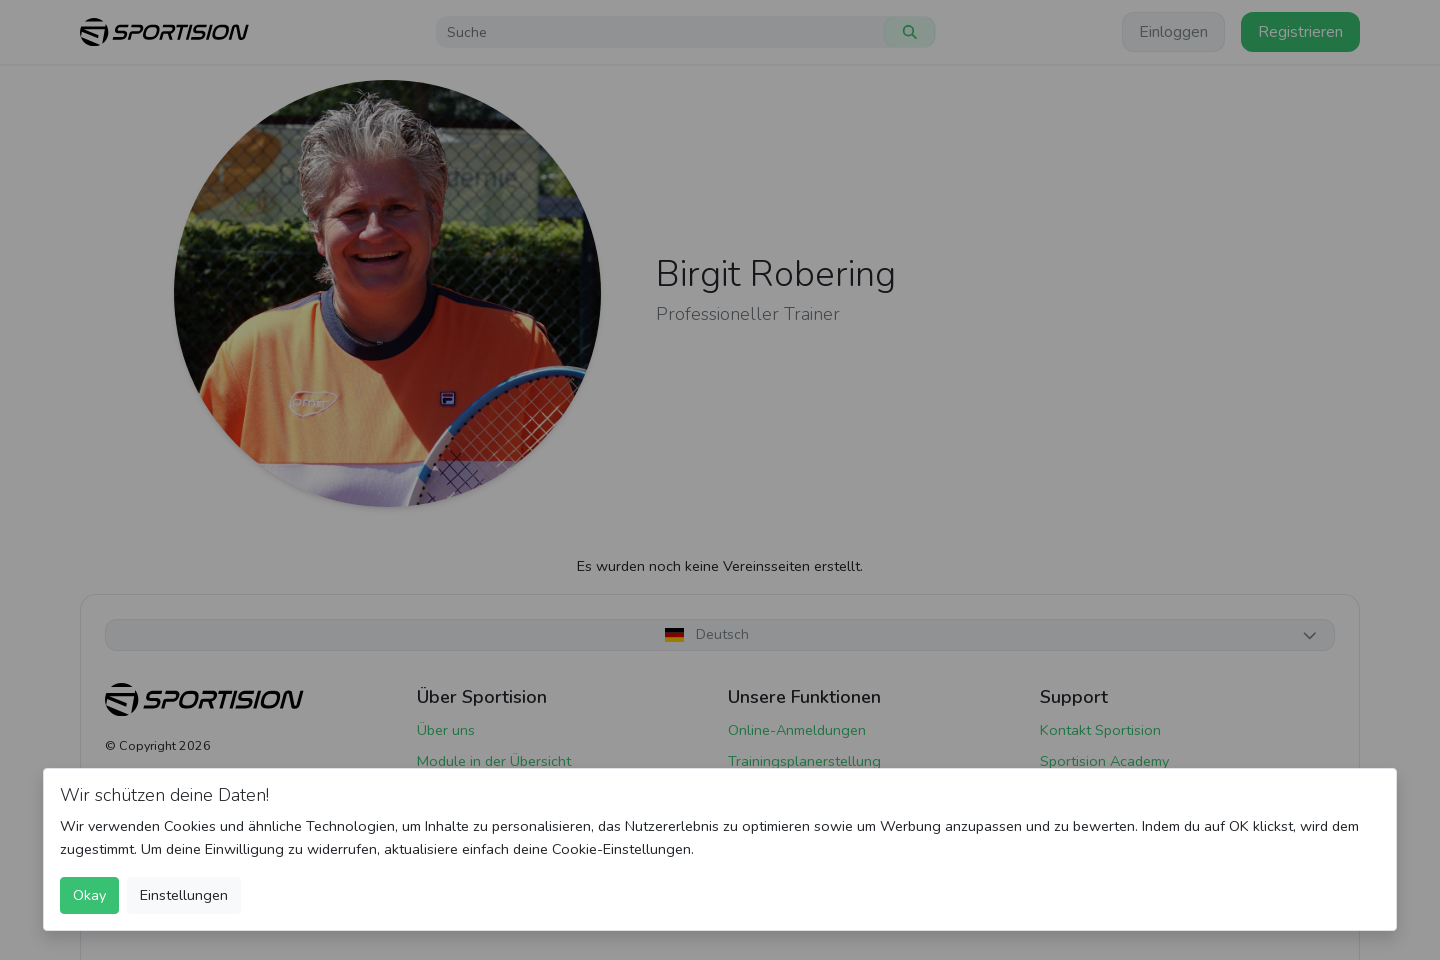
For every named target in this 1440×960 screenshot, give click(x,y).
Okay (89, 895)
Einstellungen (184, 895)
